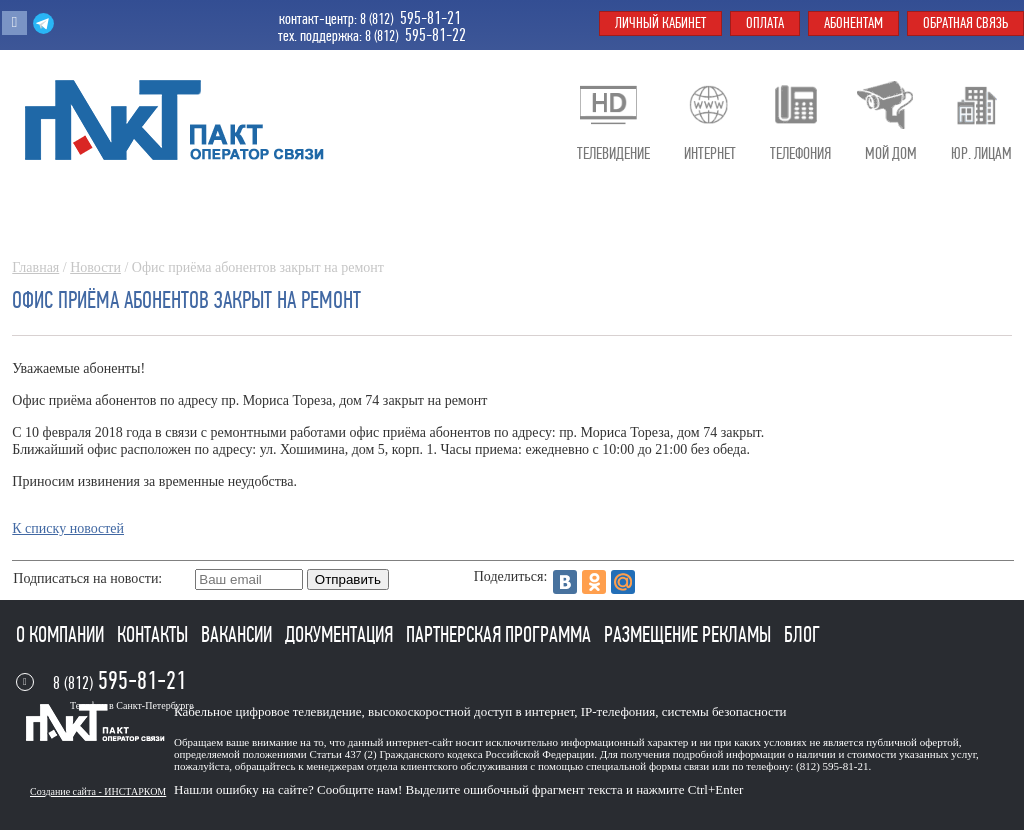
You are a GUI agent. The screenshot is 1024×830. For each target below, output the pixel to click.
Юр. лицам (981, 153)
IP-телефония (618, 711)
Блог (802, 635)
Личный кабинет (660, 23)
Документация (341, 635)
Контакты (154, 635)
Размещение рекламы (689, 635)
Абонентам (853, 23)
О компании (62, 635)
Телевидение (613, 153)
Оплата (765, 23)
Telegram (43, 23)
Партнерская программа (500, 635)
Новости (95, 267)
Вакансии (238, 635)
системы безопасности (724, 711)
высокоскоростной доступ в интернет (471, 711)
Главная (35, 267)
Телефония (800, 153)
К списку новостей (68, 528)
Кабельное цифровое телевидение (267, 711)
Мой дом (891, 153)
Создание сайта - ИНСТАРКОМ (98, 791)
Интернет (710, 153)
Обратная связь (965, 23)
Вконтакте (14, 23)
